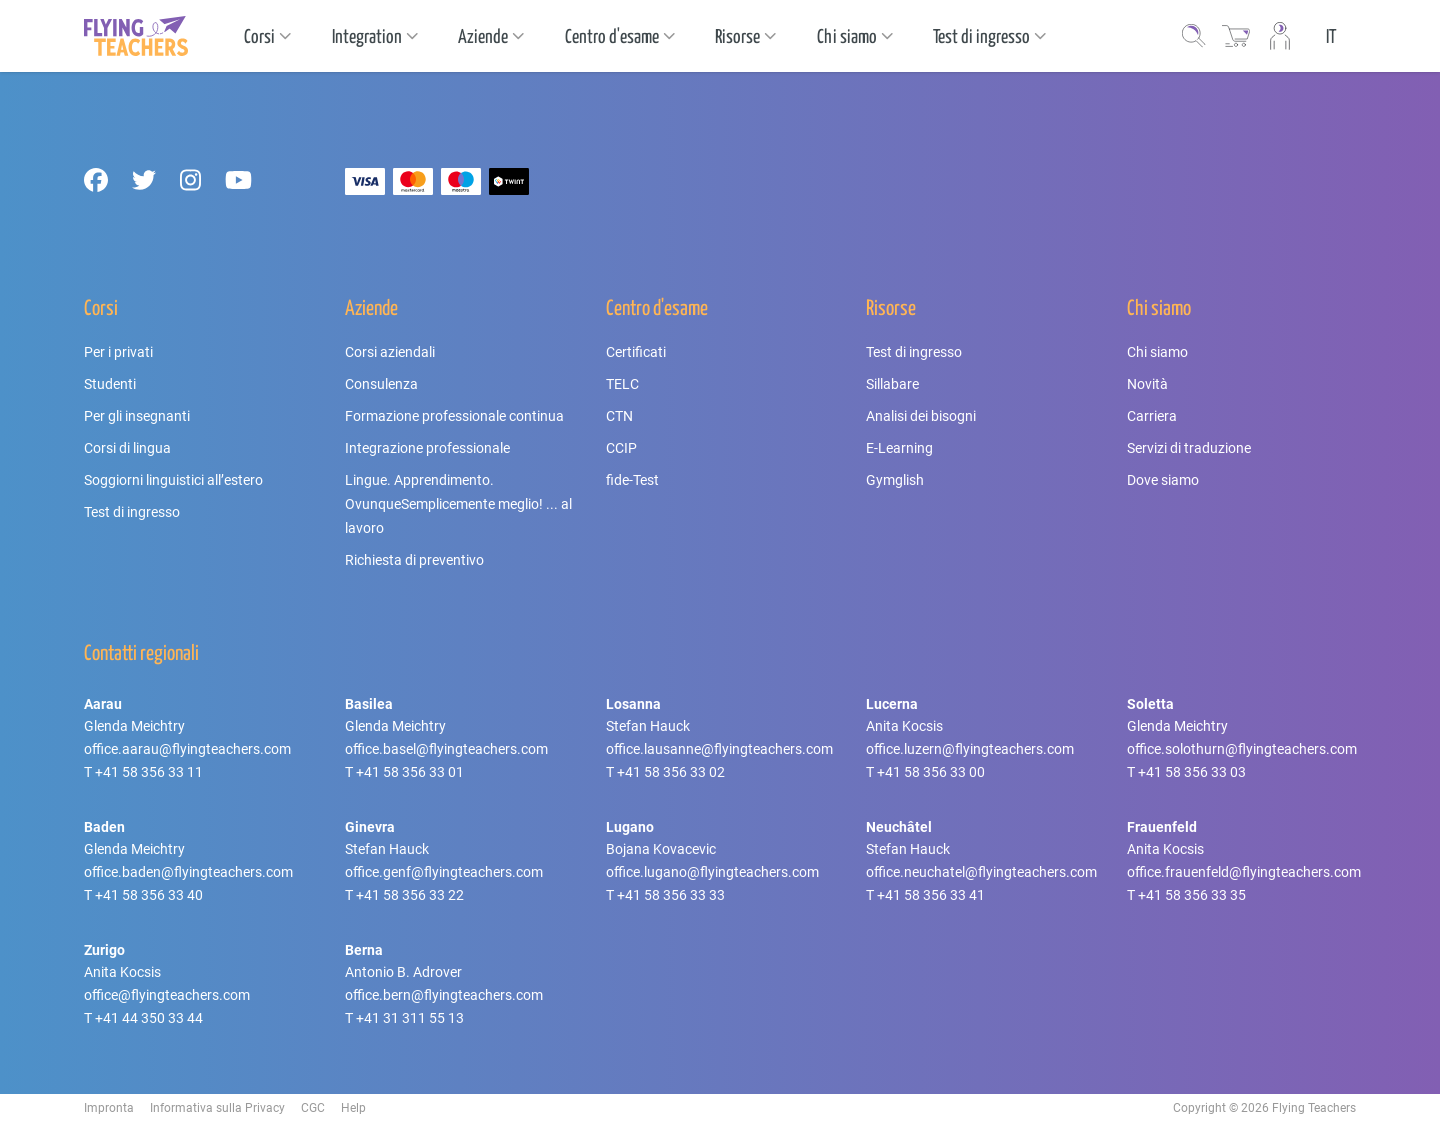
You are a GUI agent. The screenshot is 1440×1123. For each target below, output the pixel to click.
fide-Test (632, 480)
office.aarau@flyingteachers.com (187, 749)
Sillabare (892, 384)
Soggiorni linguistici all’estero (173, 480)
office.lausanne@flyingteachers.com (719, 749)
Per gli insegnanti (137, 416)
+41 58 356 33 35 (1192, 895)
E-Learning (899, 448)
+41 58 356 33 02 (671, 772)
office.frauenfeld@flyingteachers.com (1244, 872)
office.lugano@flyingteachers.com (712, 872)
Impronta (109, 1108)
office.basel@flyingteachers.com (446, 749)
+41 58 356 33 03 (1192, 772)
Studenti (110, 384)
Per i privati (118, 352)
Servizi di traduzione (1189, 448)
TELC (622, 384)
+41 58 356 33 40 (149, 895)
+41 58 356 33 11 (149, 772)
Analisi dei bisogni (921, 416)
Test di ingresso (132, 512)
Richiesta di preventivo (414, 560)
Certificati (636, 352)
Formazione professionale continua (454, 416)
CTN (619, 416)
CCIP (621, 448)
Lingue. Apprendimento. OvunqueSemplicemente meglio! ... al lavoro (458, 504)
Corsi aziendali (390, 352)
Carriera (1152, 416)
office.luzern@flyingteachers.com (970, 749)
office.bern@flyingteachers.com (444, 995)
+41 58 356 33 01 (410, 772)
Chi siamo (1157, 352)
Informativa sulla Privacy (217, 1108)
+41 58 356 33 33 (671, 895)
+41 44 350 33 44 (149, 1018)
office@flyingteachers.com (167, 995)
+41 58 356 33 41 (931, 895)
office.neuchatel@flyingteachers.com (981, 872)
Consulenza (381, 384)
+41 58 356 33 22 (410, 895)
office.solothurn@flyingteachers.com (1242, 749)
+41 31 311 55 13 (410, 1018)
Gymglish (895, 480)
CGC (313, 1108)
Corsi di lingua (127, 448)
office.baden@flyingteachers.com (188, 872)
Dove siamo (1163, 480)
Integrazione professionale (427, 448)
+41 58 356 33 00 (931, 772)
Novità (1147, 384)
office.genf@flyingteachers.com (444, 872)
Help (353, 1108)
